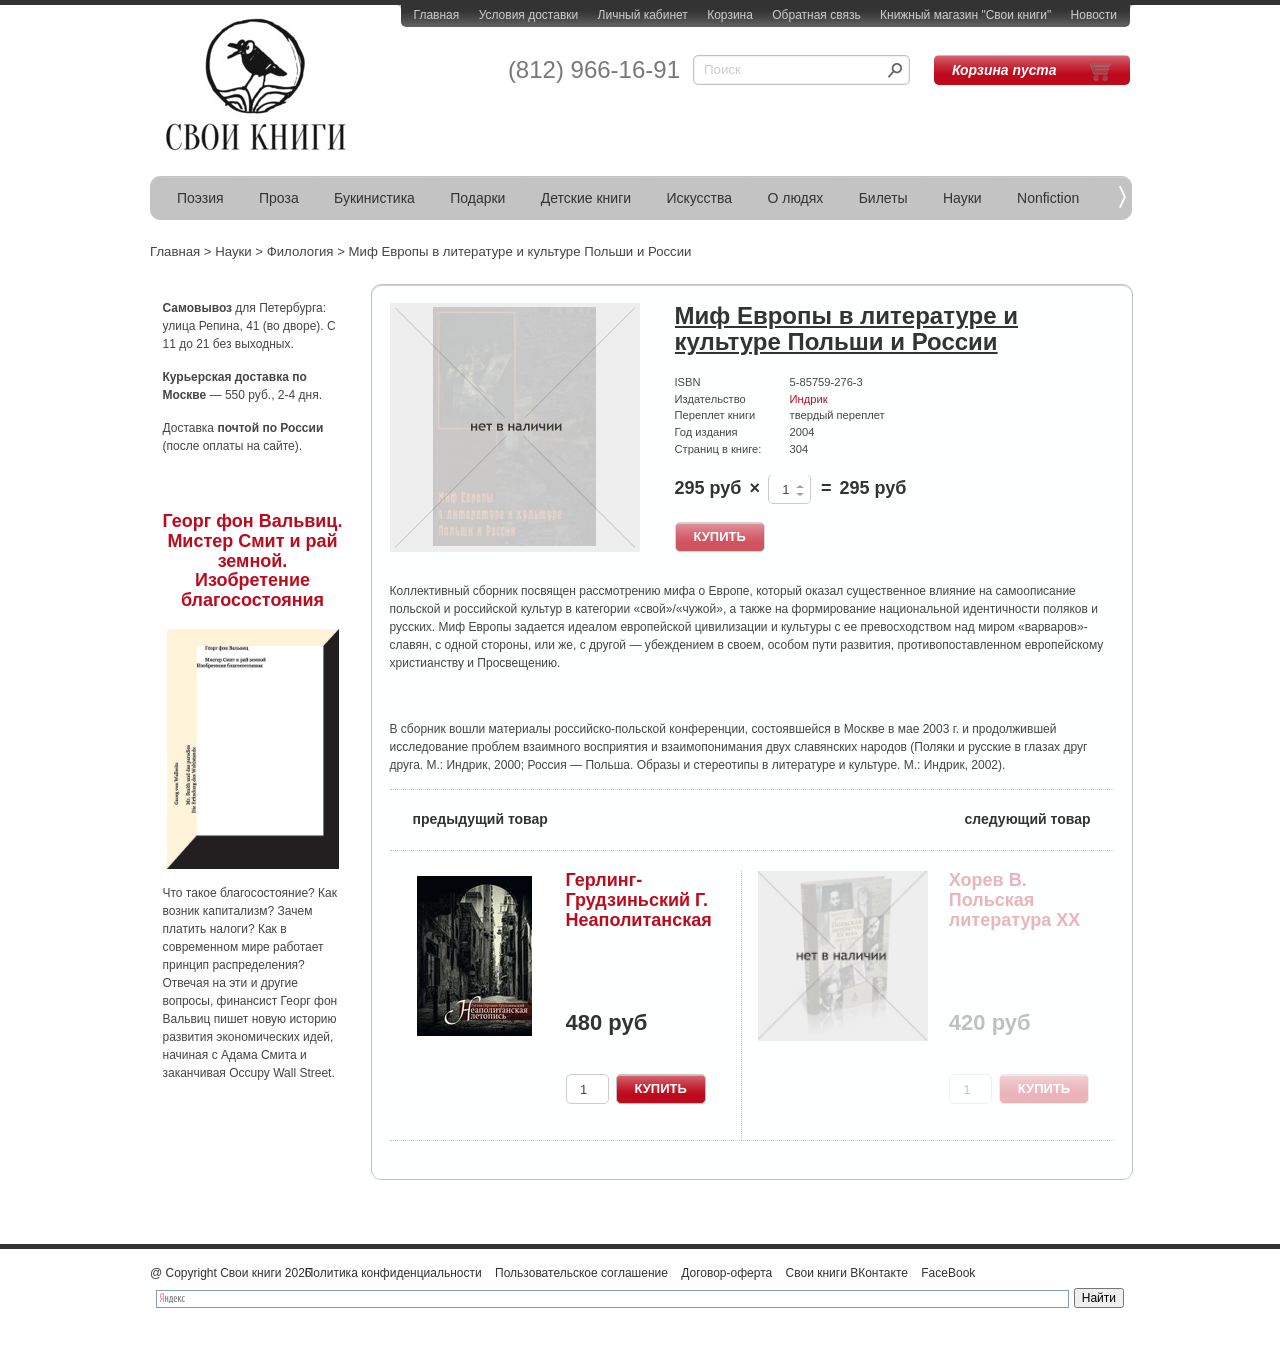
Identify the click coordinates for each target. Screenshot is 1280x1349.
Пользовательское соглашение (581, 1273)
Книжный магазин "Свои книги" (965, 15)
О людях (795, 198)
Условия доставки (529, 15)
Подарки (477, 198)
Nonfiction (1048, 198)
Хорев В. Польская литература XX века (1014, 909)
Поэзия (200, 198)
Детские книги (586, 198)
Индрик (809, 399)
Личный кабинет (643, 15)
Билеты (883, 198)
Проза (279, 198)
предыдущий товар (469, 817)
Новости (1094, 15)
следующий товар (1039, 817)
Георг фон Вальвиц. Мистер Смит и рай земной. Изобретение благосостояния (253, 560)
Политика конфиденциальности (393, 1273)
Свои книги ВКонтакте (847, 1273)
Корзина (730, 15)
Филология (300, 251)
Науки (962, 198)
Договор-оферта (726, 1273)
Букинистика (374, 198)
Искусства (699, 198)
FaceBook (948, 1273)
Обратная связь (816, 15)
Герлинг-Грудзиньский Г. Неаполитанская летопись (639, 909)
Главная (437, 15)
